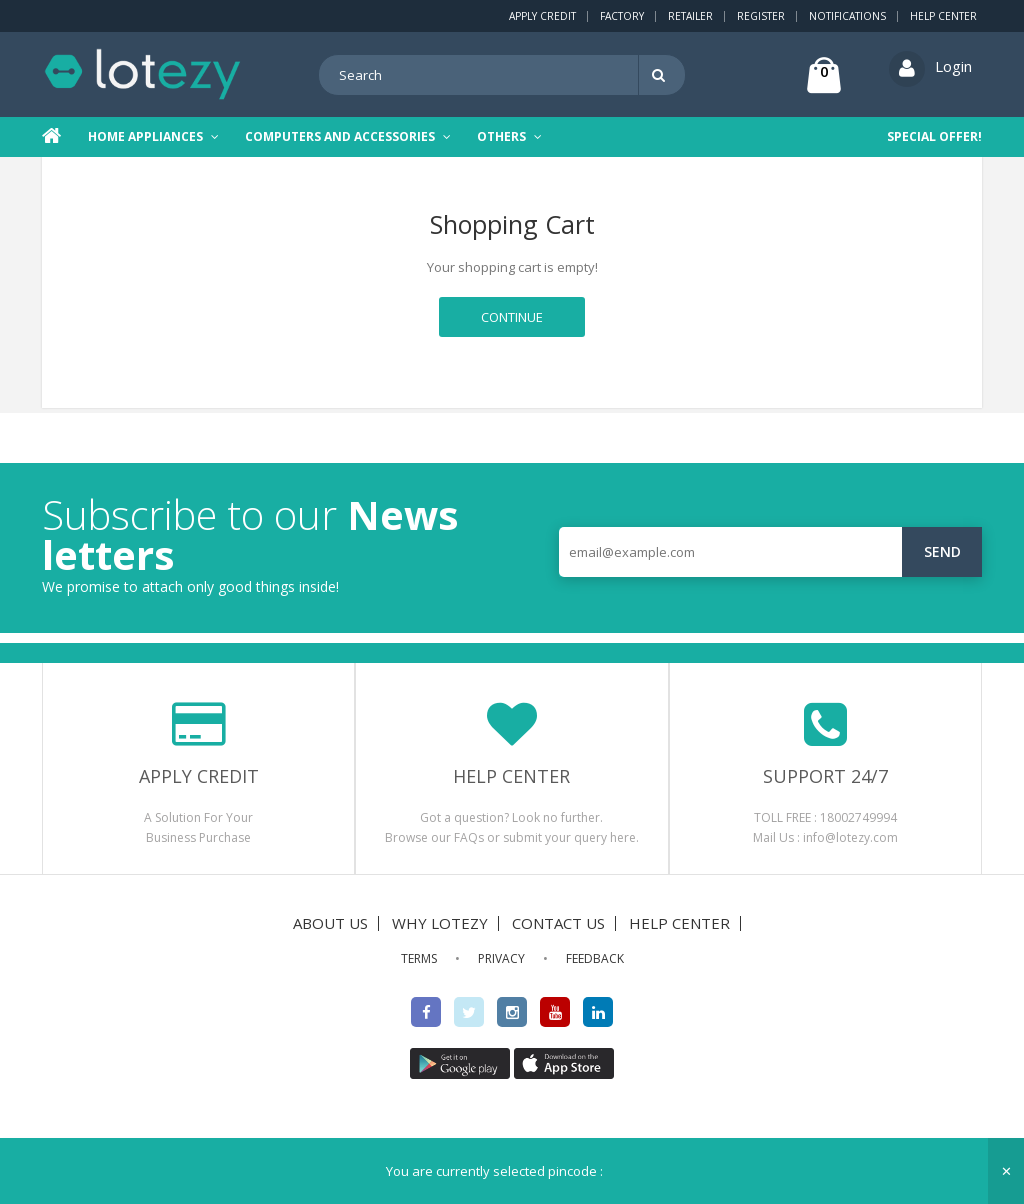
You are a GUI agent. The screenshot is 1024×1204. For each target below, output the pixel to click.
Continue (512, 317)
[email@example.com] (770, 551)
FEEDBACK (595, 957)
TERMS (419, 957)
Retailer (690, 16)
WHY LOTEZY (440, 922)
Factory (622, 16)
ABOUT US (330, 922)
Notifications (847, 16)
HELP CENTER (679, 922)
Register (761, 16)
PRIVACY (501, 957)
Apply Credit (542, 16)
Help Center (943, 16)
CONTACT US (558, 922)
